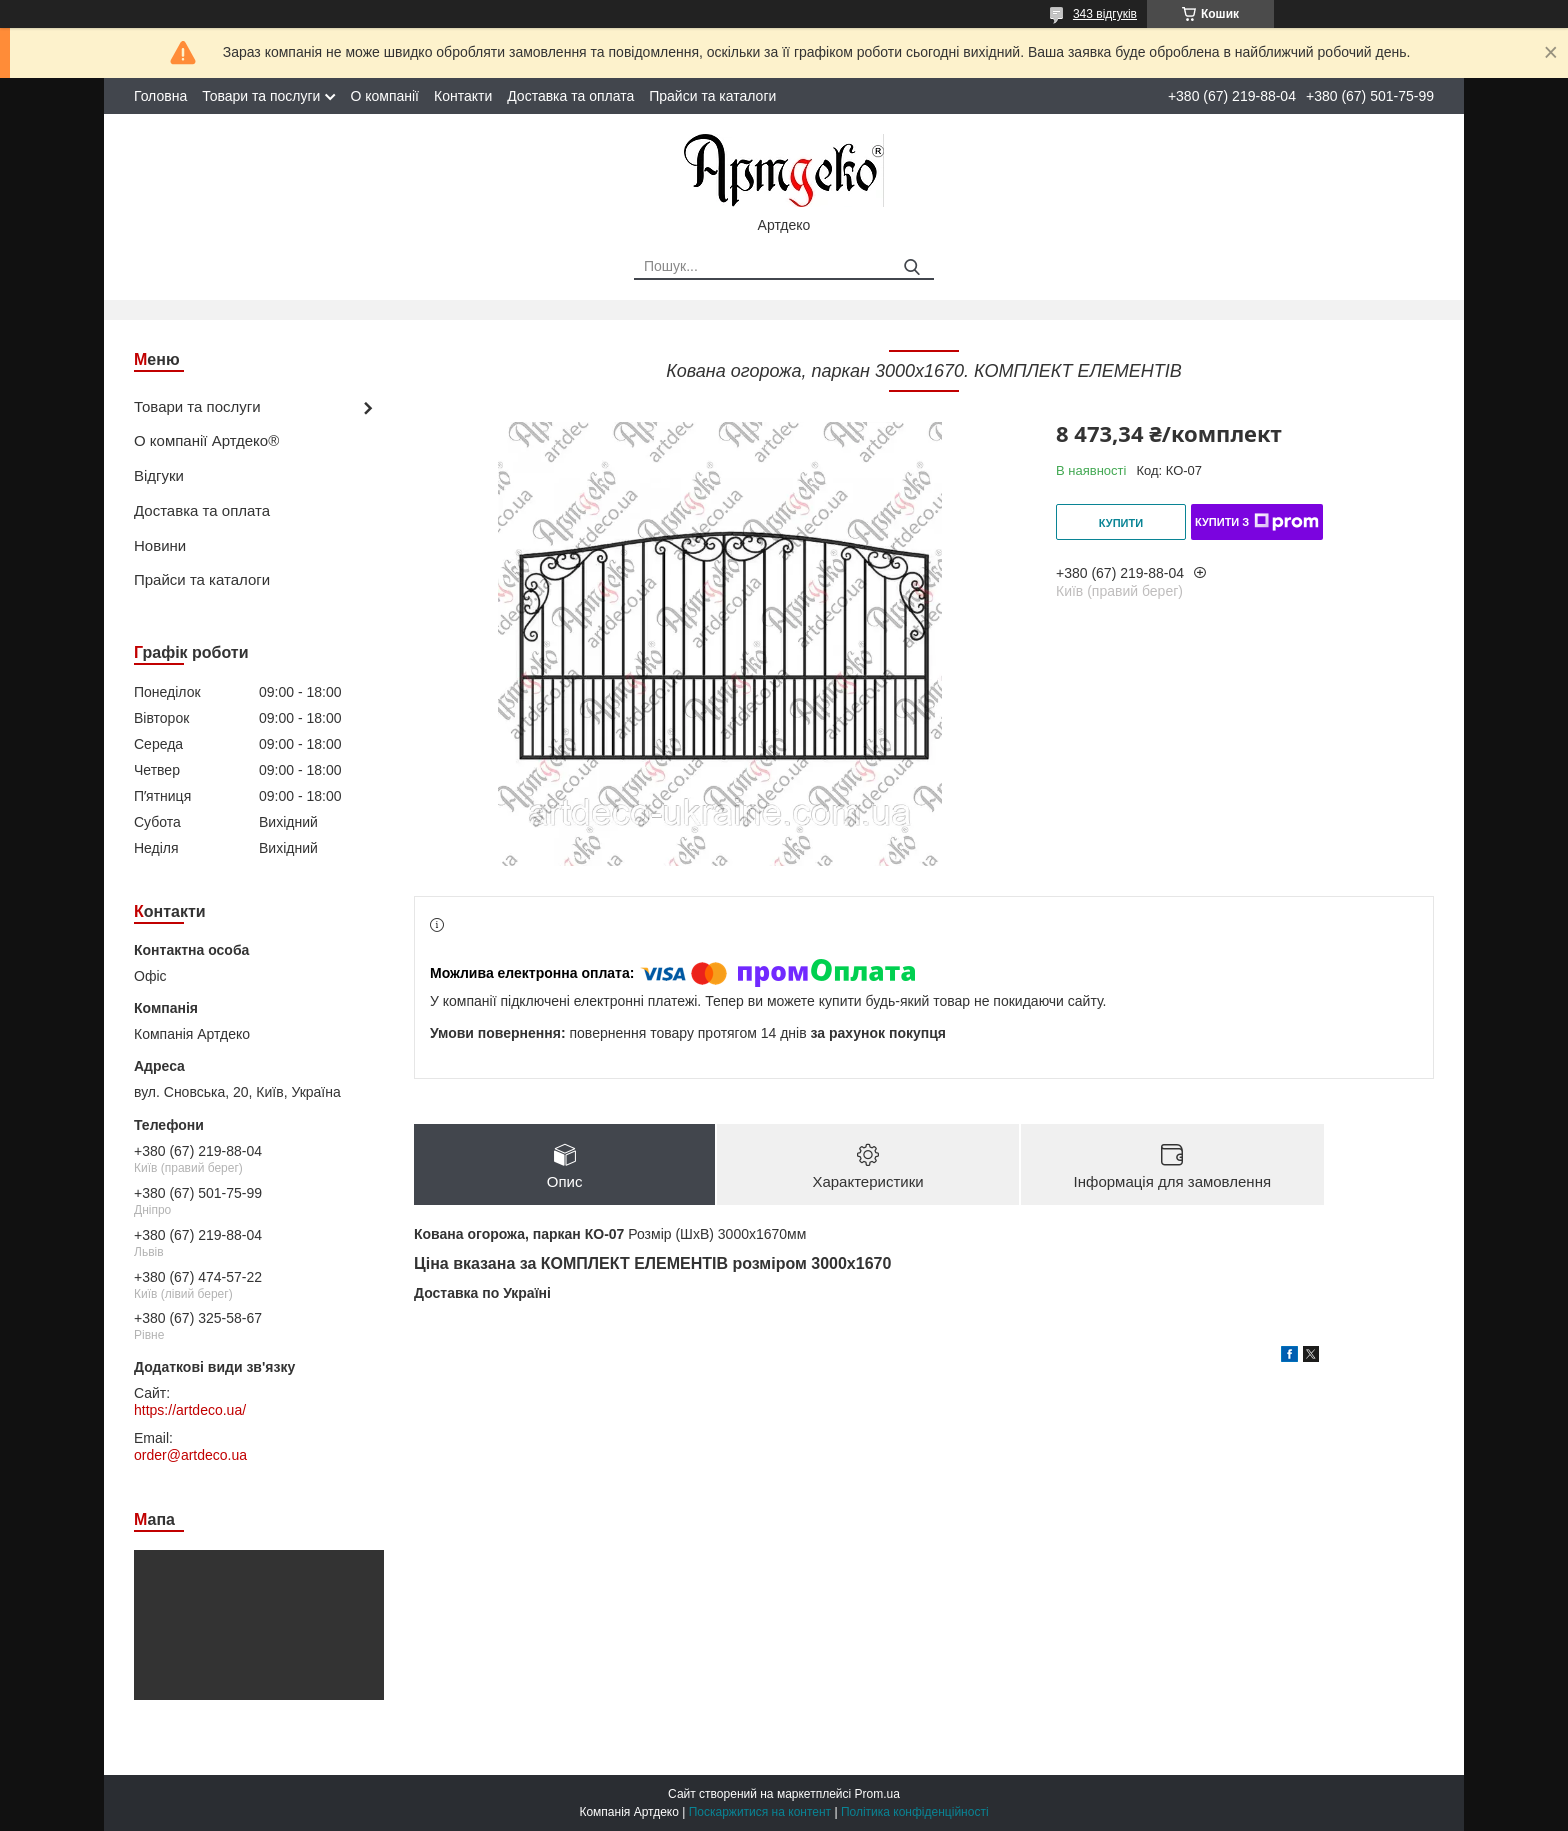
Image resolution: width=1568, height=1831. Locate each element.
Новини (160, 545)
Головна (160, 96)
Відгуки (159, 475)
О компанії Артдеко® (206, 440)
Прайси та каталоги (712, 96)
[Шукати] (911, 267)
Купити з (1257, 522)
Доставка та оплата (570, 96)
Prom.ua (877, 1794)
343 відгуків (1105, 14)
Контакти (463, 96)
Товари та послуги (261, 96)
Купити (1121, 523)
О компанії (384, 96)
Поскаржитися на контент (760, 1812)
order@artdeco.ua (190, 1455)
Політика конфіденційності (915, 1812)
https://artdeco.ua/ (190, 1410)
